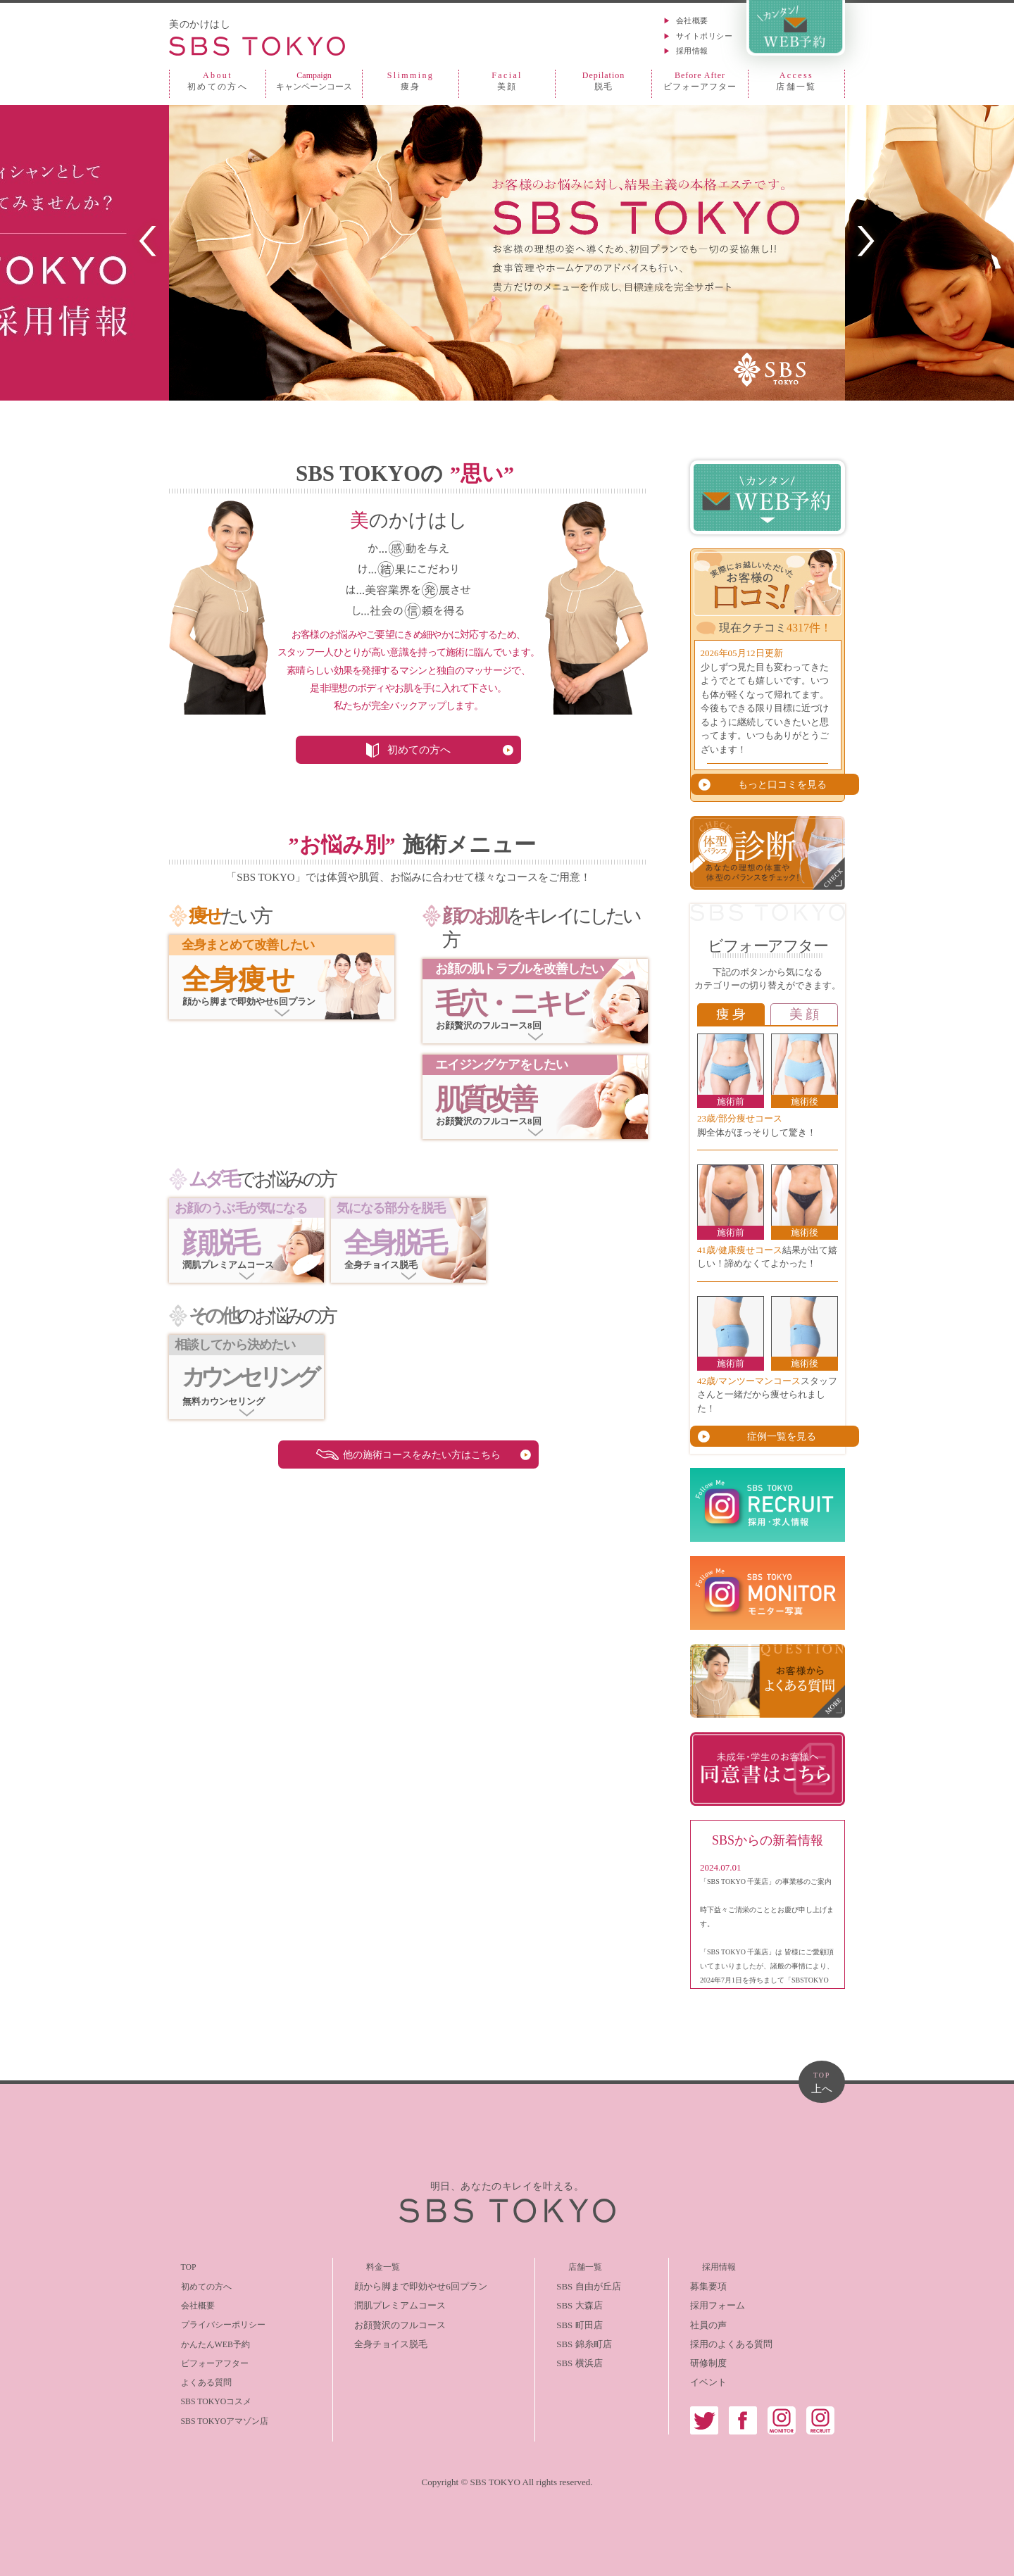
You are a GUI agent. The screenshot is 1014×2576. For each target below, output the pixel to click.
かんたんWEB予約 (206, 2340)
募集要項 (708, 2282)
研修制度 (708, 2359)
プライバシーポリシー (215, 2321)
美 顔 (804, 1013)
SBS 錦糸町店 (577, 2340)
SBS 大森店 (573, 2302)
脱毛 (603, 81)
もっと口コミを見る (774, 784)
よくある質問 (196, 2379)
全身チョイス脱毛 (377, 2340)
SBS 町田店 (573, 2321)
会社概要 (692, 20)
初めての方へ (217, 81)
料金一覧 (359, 2263)
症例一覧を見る (775, 1433)
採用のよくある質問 (731, 2340)
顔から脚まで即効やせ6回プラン (407, 2282)
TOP (177, 2263)
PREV (148, 241)
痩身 (410, 81)
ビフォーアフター (700, 81)
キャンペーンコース (314, 81)
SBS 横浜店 (573, 2359)
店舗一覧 (796, 81)
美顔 (507, 81)
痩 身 (731, 1013)
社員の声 (708, 2321)
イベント (708, 2379)
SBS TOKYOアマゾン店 (217, 2417)
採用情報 (692, 50)
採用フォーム (717, 2302)
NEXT (866, 241)
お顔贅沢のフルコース (386, 2321)
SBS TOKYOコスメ (207, 2398)
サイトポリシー (704, 36)
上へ (822, 2080)
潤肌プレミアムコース (386, 2302)
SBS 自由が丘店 (582, 2282)
